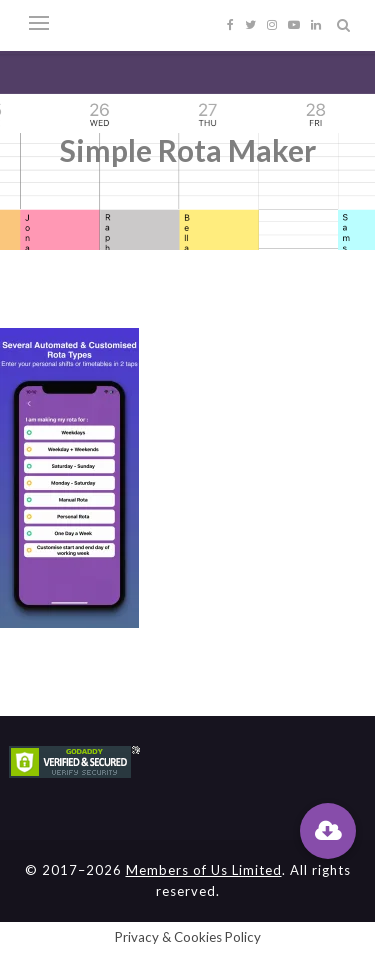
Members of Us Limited (204, 870)
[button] (328, 831)
